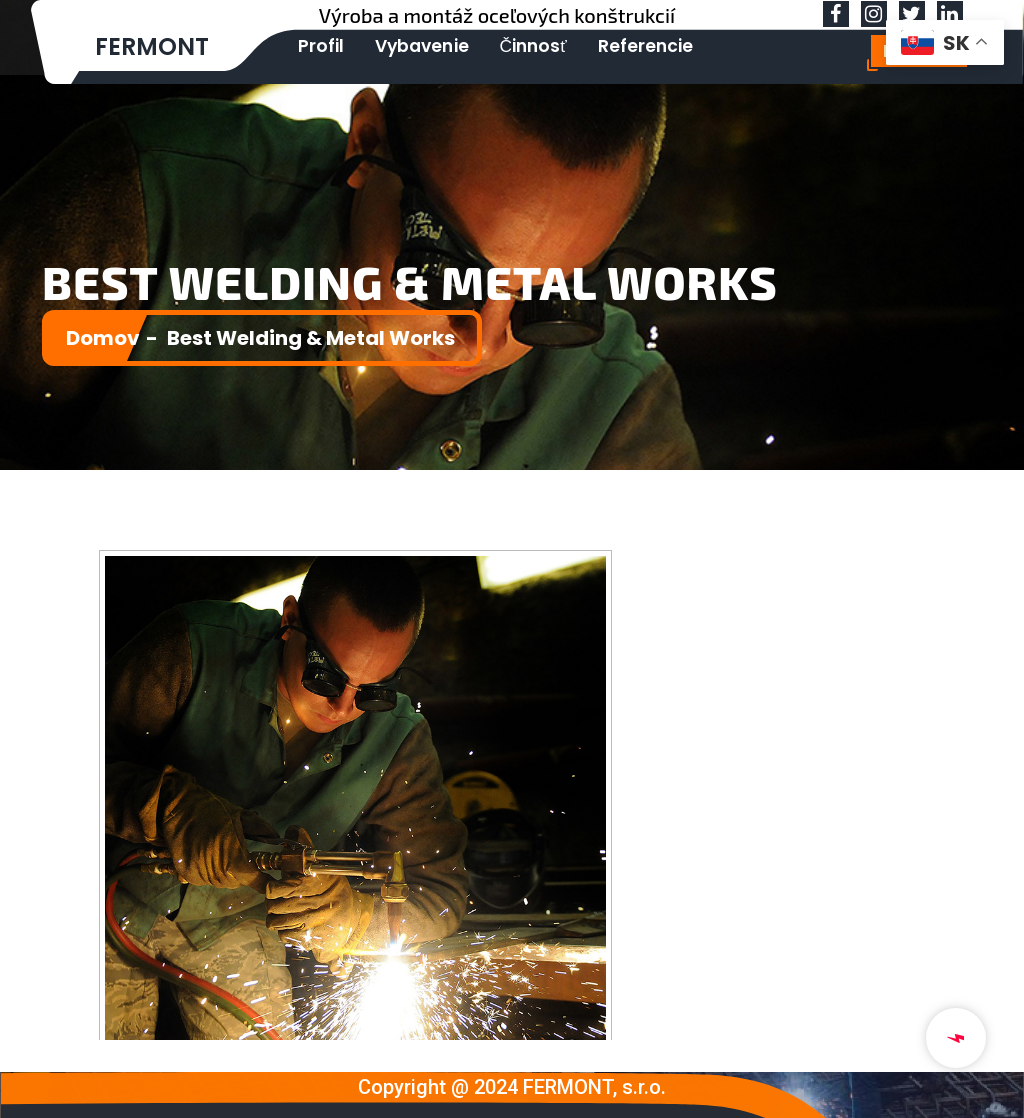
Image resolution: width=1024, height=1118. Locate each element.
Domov (103, 338)
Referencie (614, 45)
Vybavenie (407, 45)
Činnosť (510, 45)
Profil (316, 45)
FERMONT (152, 46)
